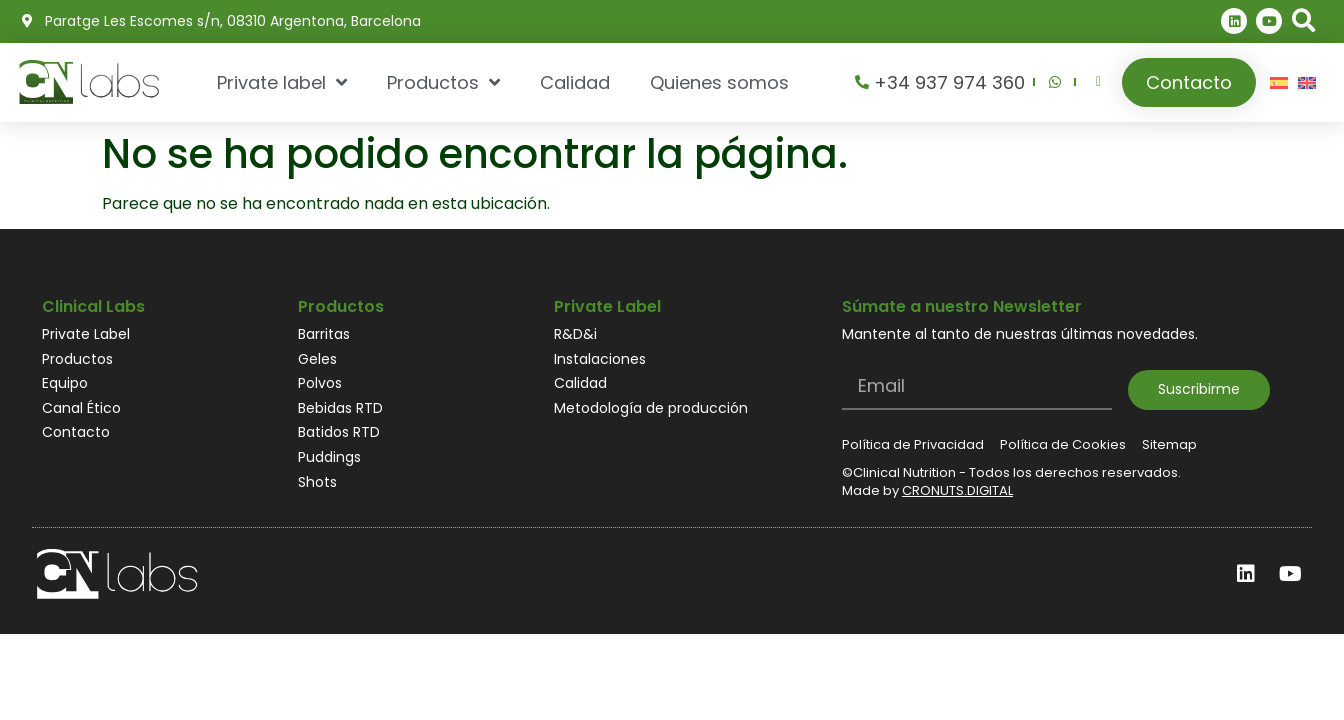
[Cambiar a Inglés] (1307, 82)
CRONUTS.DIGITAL (957, 490)
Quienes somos (719, 82)
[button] (1304, 21)
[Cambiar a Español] (1279, 82)
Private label (282, 82)
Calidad (575, 82)
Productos (443, 82)
